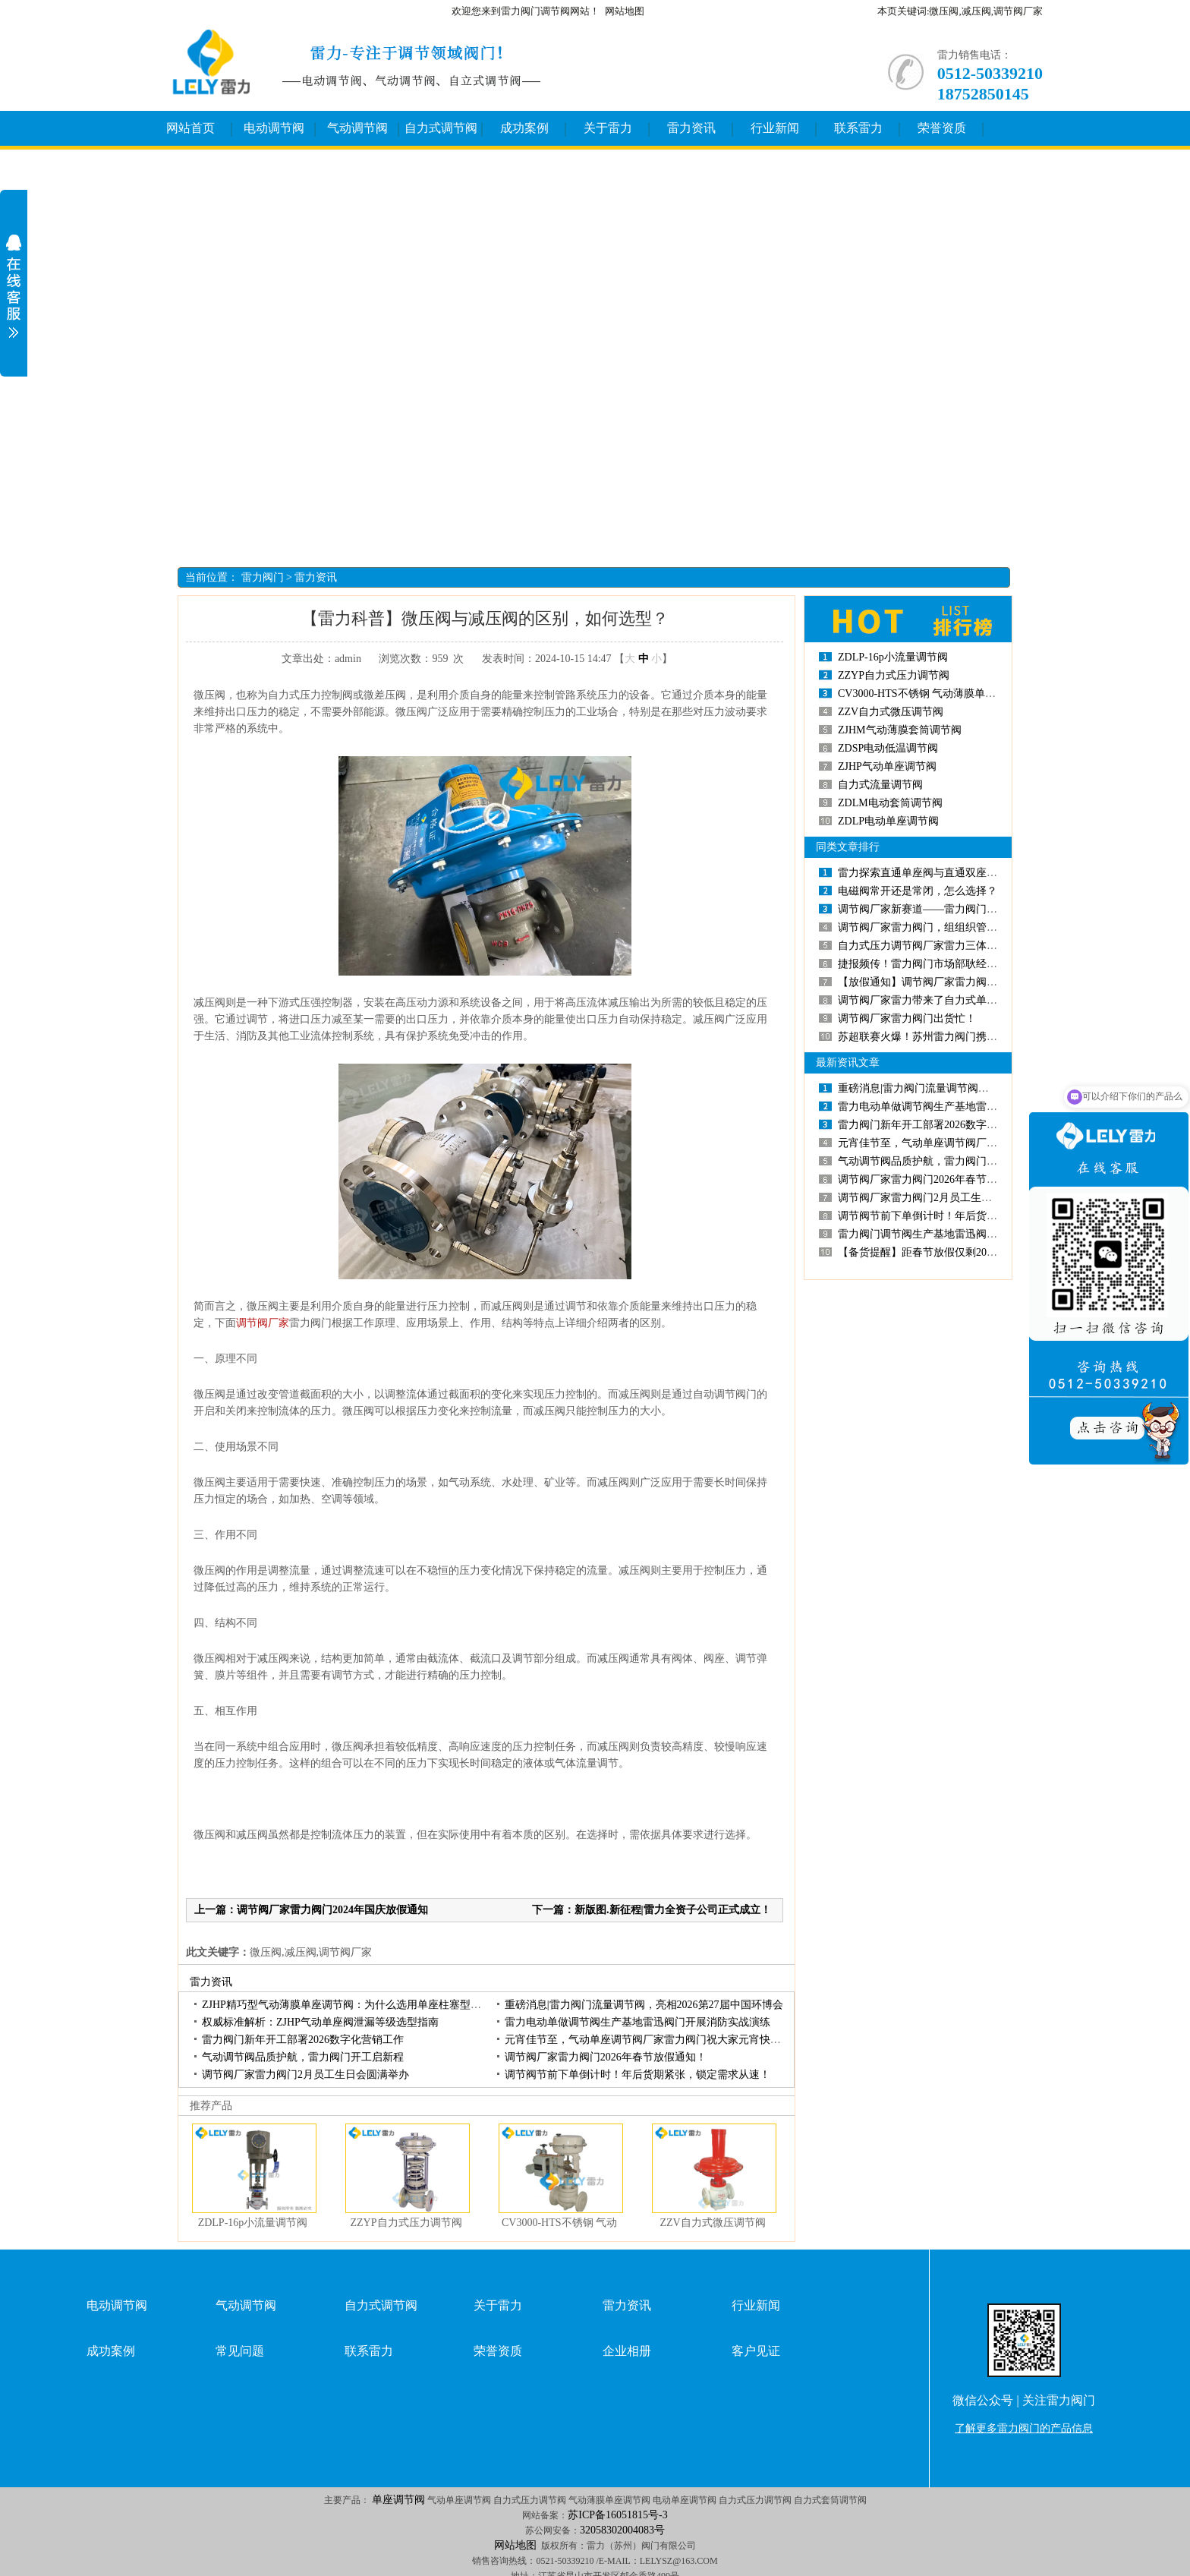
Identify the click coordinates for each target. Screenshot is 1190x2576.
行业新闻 (775, 127)
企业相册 (627, 2350)
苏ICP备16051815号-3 (617, 2515)
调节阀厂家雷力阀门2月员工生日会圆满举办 (305, 2074)
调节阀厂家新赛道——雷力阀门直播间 (928, 909)
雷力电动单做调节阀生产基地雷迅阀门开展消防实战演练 (637, 2022)
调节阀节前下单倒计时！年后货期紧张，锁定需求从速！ (637, 2074)
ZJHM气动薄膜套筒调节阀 (900, 730)
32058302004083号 (622, 2530)
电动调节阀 (274, 127)
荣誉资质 (942, 127)
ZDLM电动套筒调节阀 (890, 803)
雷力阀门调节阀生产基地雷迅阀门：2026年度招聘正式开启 (976, 1234)
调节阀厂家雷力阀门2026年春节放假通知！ (606, 2057)
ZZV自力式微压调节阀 (712, 2222)
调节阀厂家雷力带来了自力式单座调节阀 (933, 1000)
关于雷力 (608, 127)
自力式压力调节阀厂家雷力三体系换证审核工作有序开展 (970, 945)
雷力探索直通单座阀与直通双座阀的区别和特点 (949, 872)
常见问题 (240, 2350)
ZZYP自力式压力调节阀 (406, 2222)
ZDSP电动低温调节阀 (888, 748)
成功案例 (524, 127)
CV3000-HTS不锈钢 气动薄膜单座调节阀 (933, 693)
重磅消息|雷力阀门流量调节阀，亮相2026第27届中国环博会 (644, 2004)
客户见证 (756, 2350)
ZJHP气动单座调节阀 (887, 766)
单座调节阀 (398, 2499)
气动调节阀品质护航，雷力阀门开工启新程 (303, 2057)
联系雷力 (858, 127)
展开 (13, 286)
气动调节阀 (357, 127)
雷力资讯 (691, 127)
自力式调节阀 (441, 127)
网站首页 (190, 127)
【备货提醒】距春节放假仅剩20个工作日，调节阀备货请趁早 (981, 1252)
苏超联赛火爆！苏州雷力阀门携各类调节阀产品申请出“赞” (975, 1036)
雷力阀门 (262, 577)
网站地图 (624, 11)
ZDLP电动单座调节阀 (888, 821)
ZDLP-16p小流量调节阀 (253, 2222)
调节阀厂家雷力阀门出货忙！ (907, 1018)
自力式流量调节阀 (880, 784)
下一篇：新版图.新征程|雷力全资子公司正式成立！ (651, 1909)
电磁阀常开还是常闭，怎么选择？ (917, 891)
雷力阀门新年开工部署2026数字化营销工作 (303, 2039)
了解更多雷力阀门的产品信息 (1024, 2428)
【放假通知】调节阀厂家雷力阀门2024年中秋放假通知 (965, 982)
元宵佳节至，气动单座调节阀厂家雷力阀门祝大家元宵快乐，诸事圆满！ (675, 2039)
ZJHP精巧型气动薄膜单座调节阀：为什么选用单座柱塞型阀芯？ (352, 2004)
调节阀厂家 (262, 1323)
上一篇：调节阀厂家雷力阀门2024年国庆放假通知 (311, 1909)
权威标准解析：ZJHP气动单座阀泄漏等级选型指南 (320, 2022)
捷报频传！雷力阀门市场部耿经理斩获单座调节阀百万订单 (976, 964)
